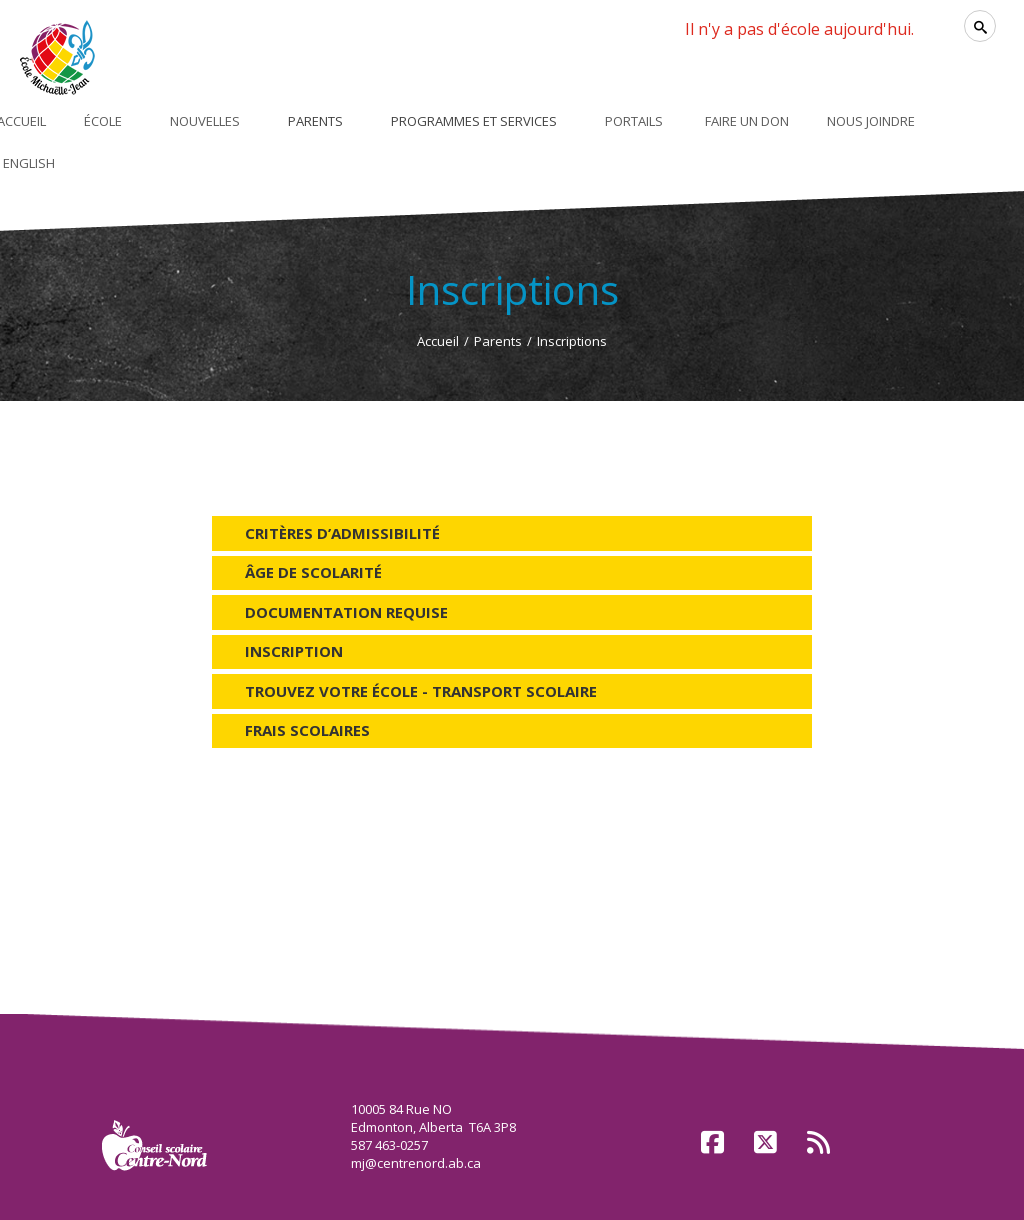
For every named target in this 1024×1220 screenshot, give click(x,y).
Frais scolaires (307, 730)
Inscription (294, 651)
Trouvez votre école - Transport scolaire (421, 691)
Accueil (438, 341)
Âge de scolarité (313, 572)
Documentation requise (346, 612)
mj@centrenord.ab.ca (416, 1163)
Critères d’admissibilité (342, 533)
